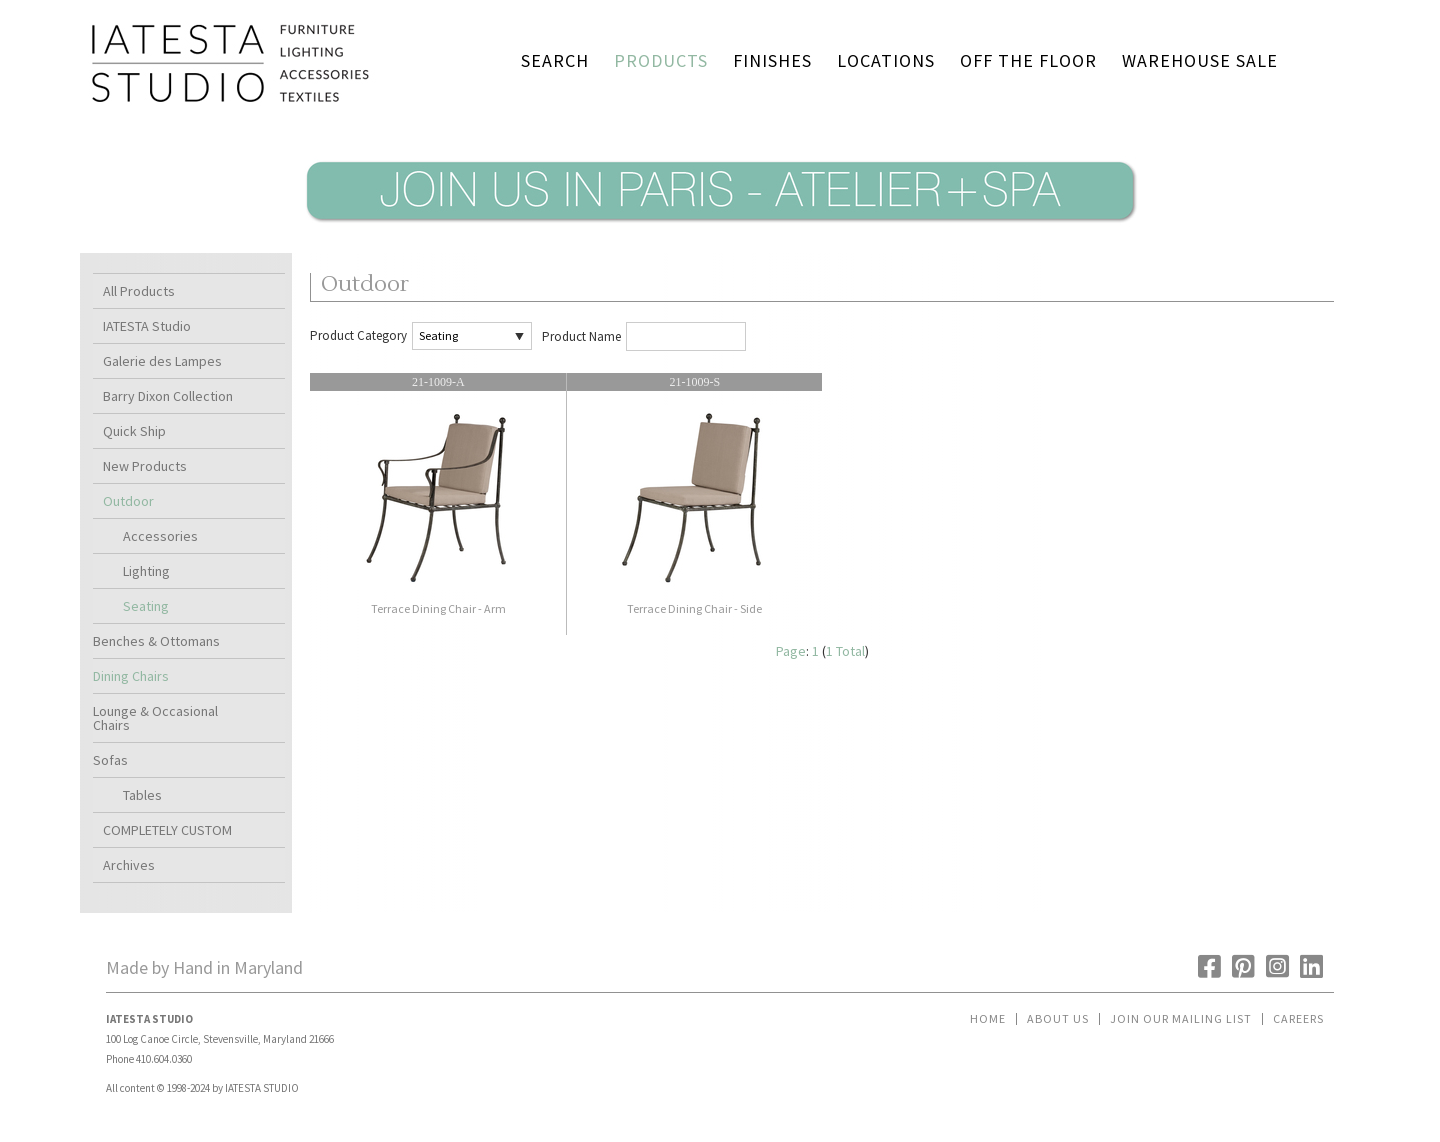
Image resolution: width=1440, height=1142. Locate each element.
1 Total (845, 651)
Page (791, 651)
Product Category (358, 335)
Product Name (581, 336)
